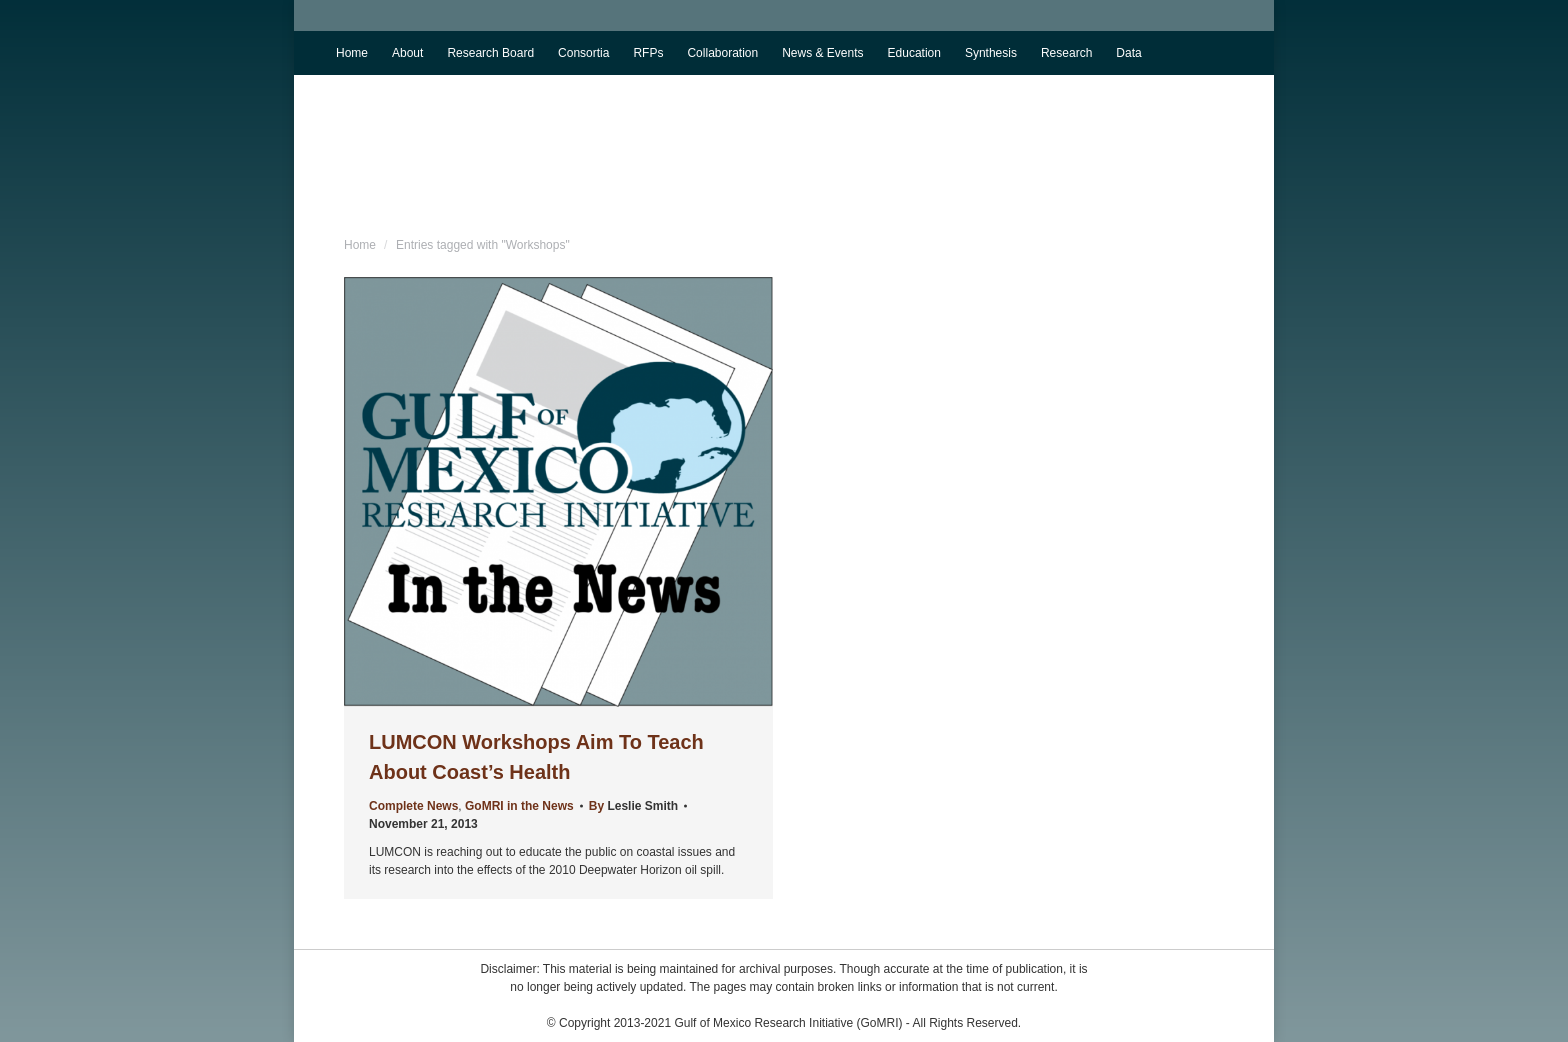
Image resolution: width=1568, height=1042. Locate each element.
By (633, 806)
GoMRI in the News (519, 806)
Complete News (413, 806)
